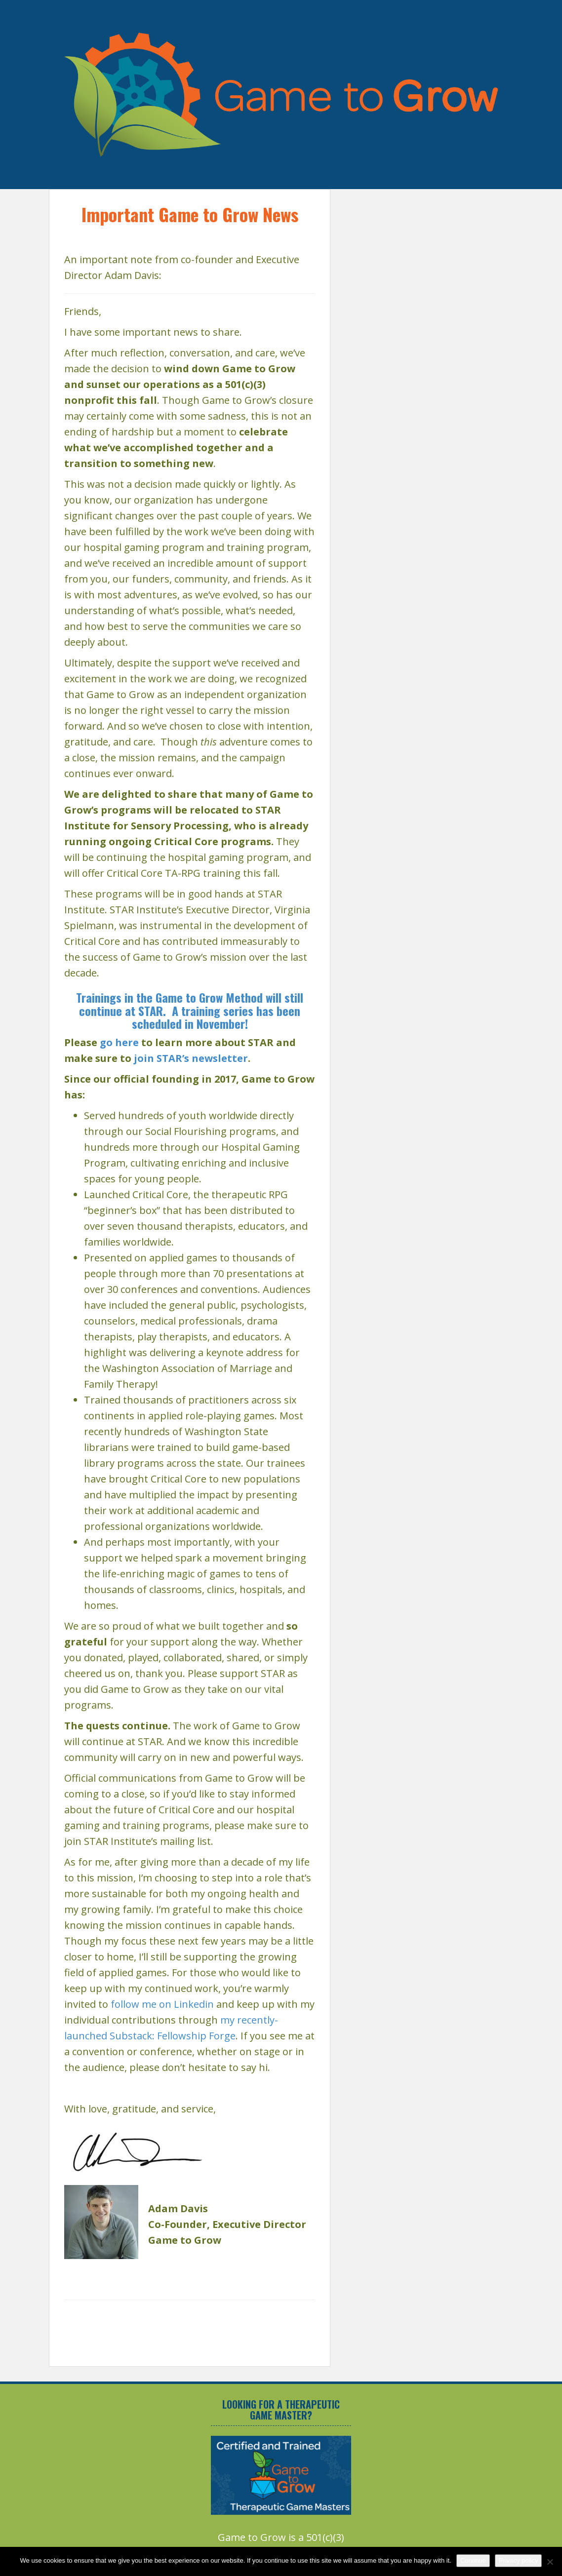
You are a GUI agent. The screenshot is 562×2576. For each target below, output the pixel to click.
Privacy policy (518, 2560)
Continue (473, 2560)
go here (119, 1042)
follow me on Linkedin (162, 2004)
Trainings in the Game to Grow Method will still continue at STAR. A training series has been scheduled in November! (189, 1010)
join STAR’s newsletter (191, 1058)
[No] (550, 2562)
